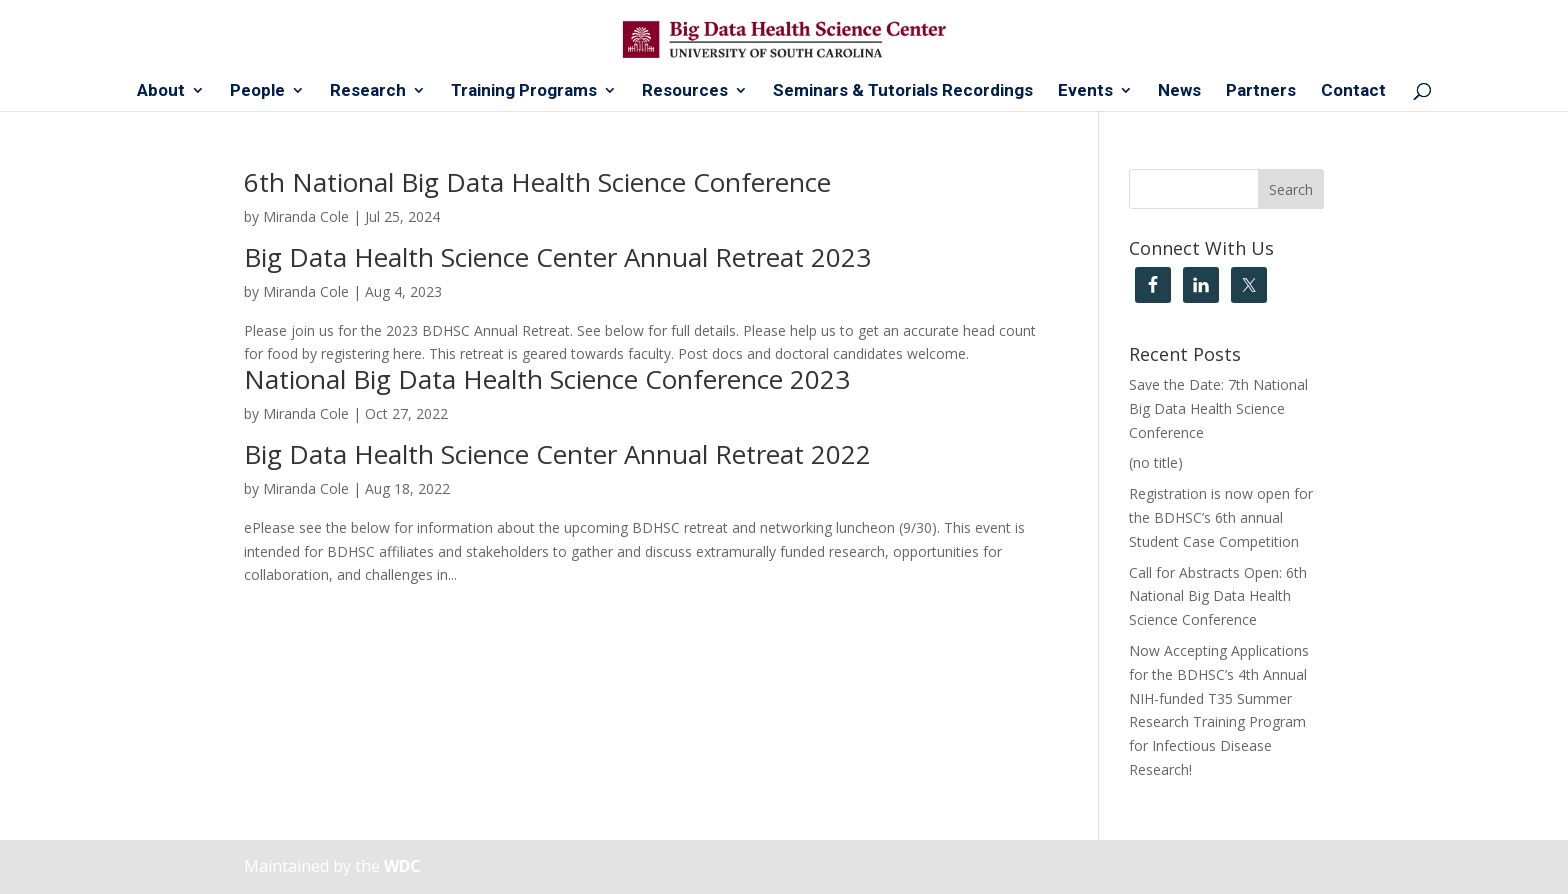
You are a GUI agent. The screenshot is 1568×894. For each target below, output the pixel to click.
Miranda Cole (306, 216)
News (1179, 91)
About (161, 91)
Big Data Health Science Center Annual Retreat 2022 (557, 454)
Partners (1261, 91)
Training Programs (524, 91)
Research (368, 91)
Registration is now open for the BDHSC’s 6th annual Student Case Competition (1221, 517)
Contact (1353, 91)
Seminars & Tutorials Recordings (903, 91)
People (257, 91)
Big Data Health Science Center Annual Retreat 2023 (557, 257)
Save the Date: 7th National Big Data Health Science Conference (1218, 408)
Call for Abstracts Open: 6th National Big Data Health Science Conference (1218, 596)
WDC (402, 866)
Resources (685, 91)
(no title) (1156, 462)
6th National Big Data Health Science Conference (537, 182)
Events (1085, 91)
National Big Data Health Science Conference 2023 (547, 379)
